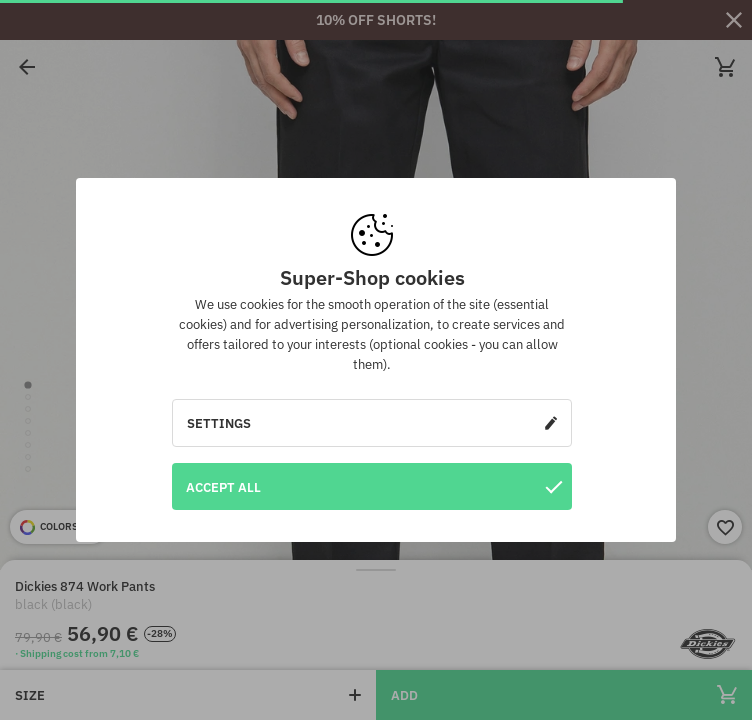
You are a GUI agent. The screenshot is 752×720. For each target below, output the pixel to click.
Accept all (374, 486)
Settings (372, 423)
